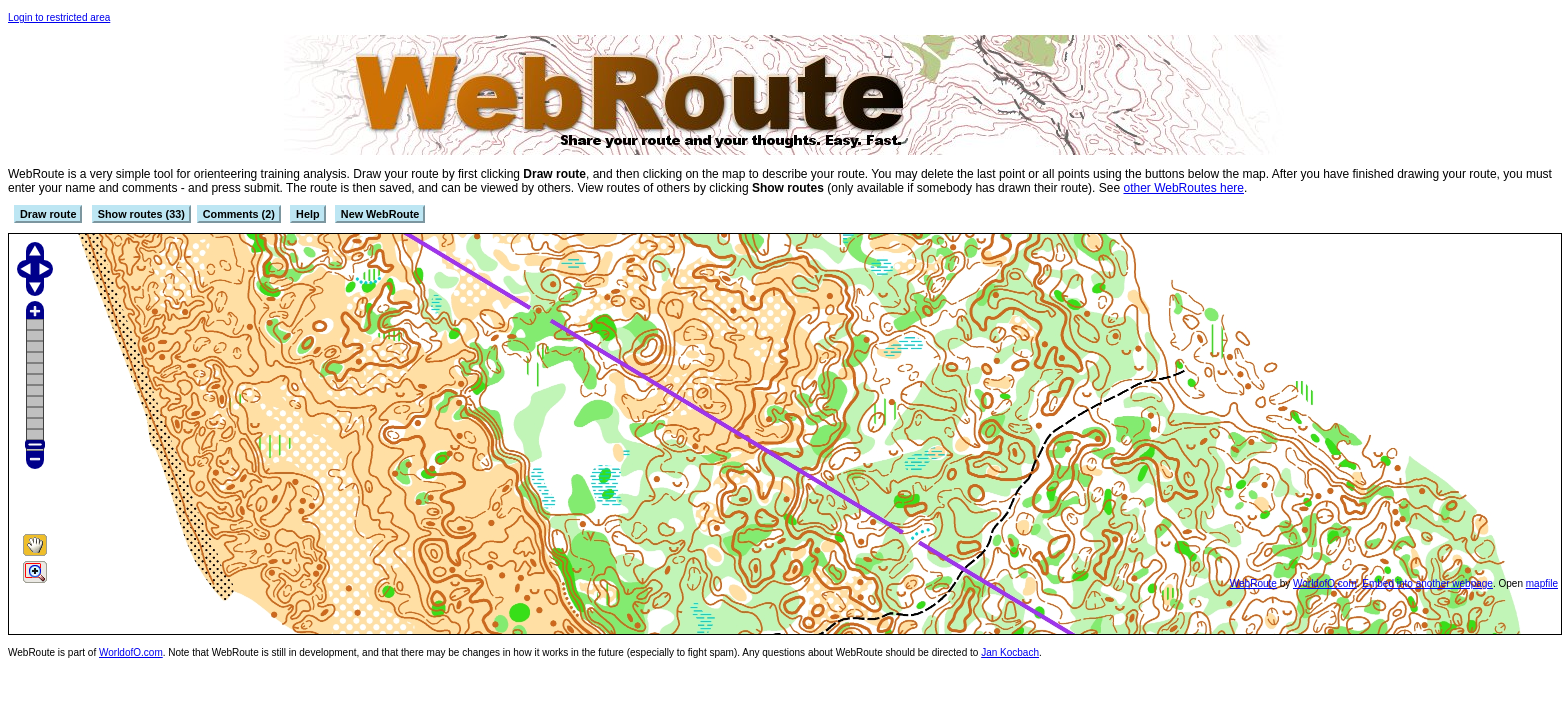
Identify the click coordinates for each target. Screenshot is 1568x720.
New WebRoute (380, 214)
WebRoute (1253, 583)
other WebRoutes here (1183, 188)
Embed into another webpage (1427, 583)
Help (307, 214)
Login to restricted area (59, 17)
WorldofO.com (1325, 583)
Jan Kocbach (1010, 652)
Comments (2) (239, 214)
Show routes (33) (141, 214)
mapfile (1542, 583)
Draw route (48, 214)
